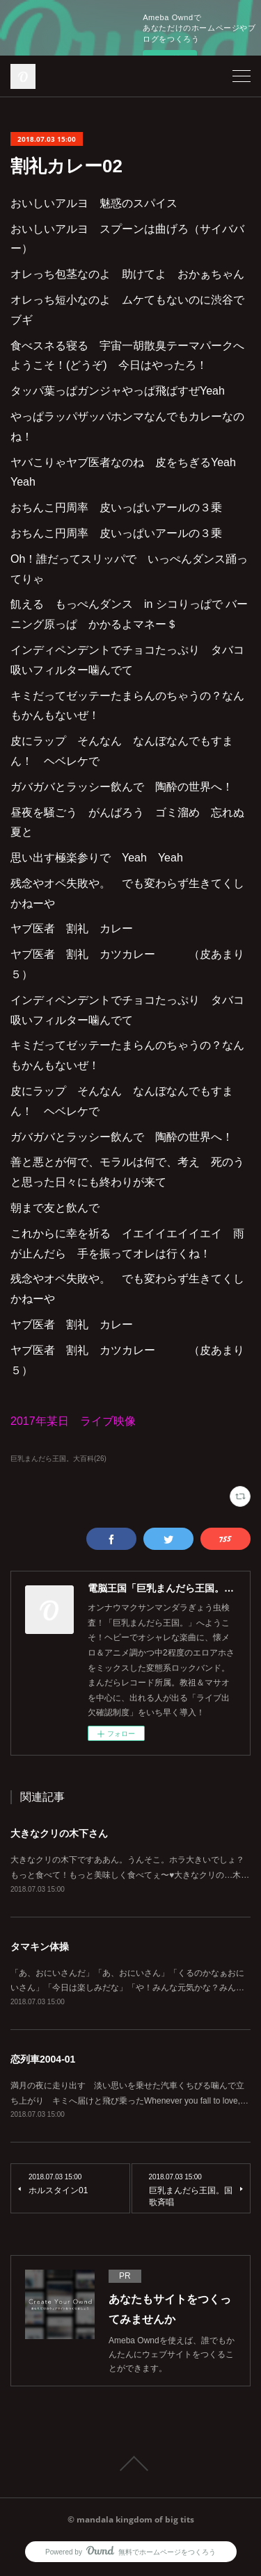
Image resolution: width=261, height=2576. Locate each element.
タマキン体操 (39, 1946)
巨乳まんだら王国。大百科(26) (58, 1458)
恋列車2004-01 (42, 2059)
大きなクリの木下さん (59, 1833)
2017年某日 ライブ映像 (73, 1421)
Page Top (130, 2463)
